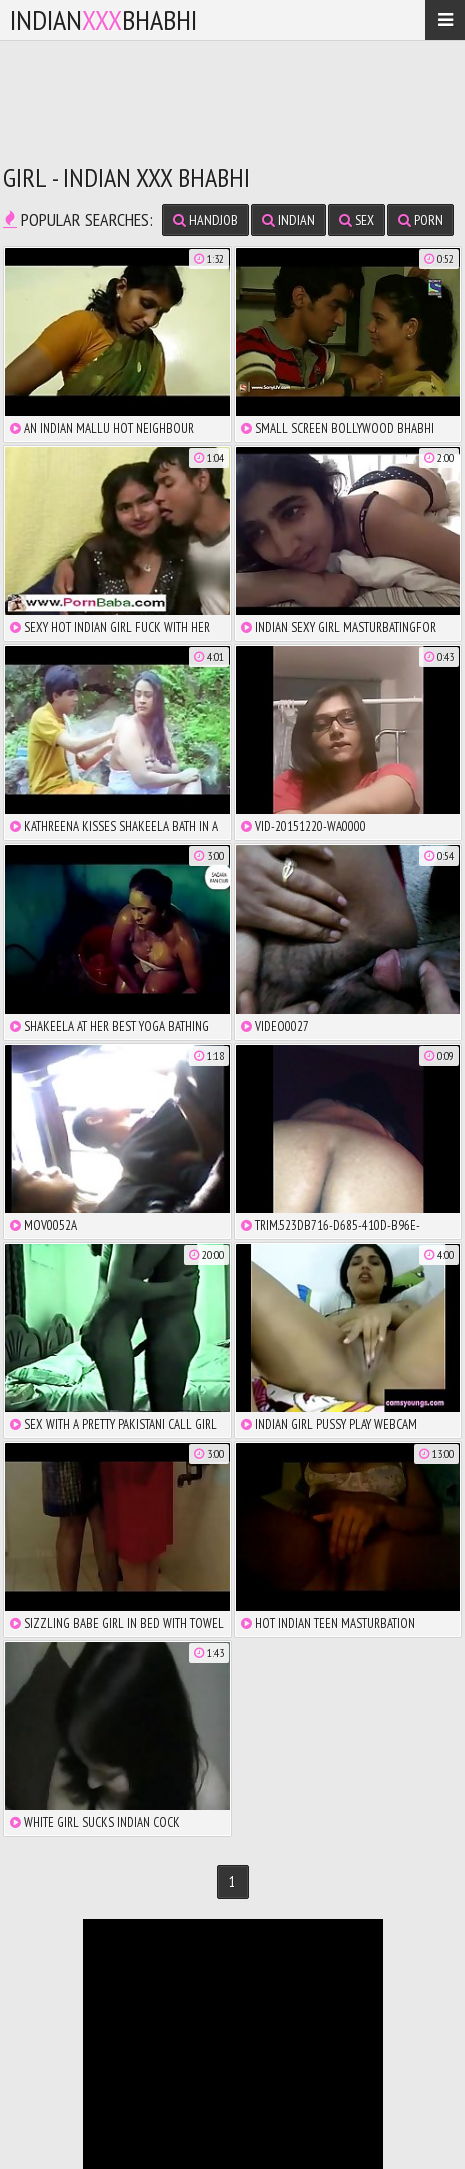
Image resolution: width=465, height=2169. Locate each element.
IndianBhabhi (103, 19)
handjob (205, 220)
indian (288, 220)
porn (420, 220)
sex (356, 220)
